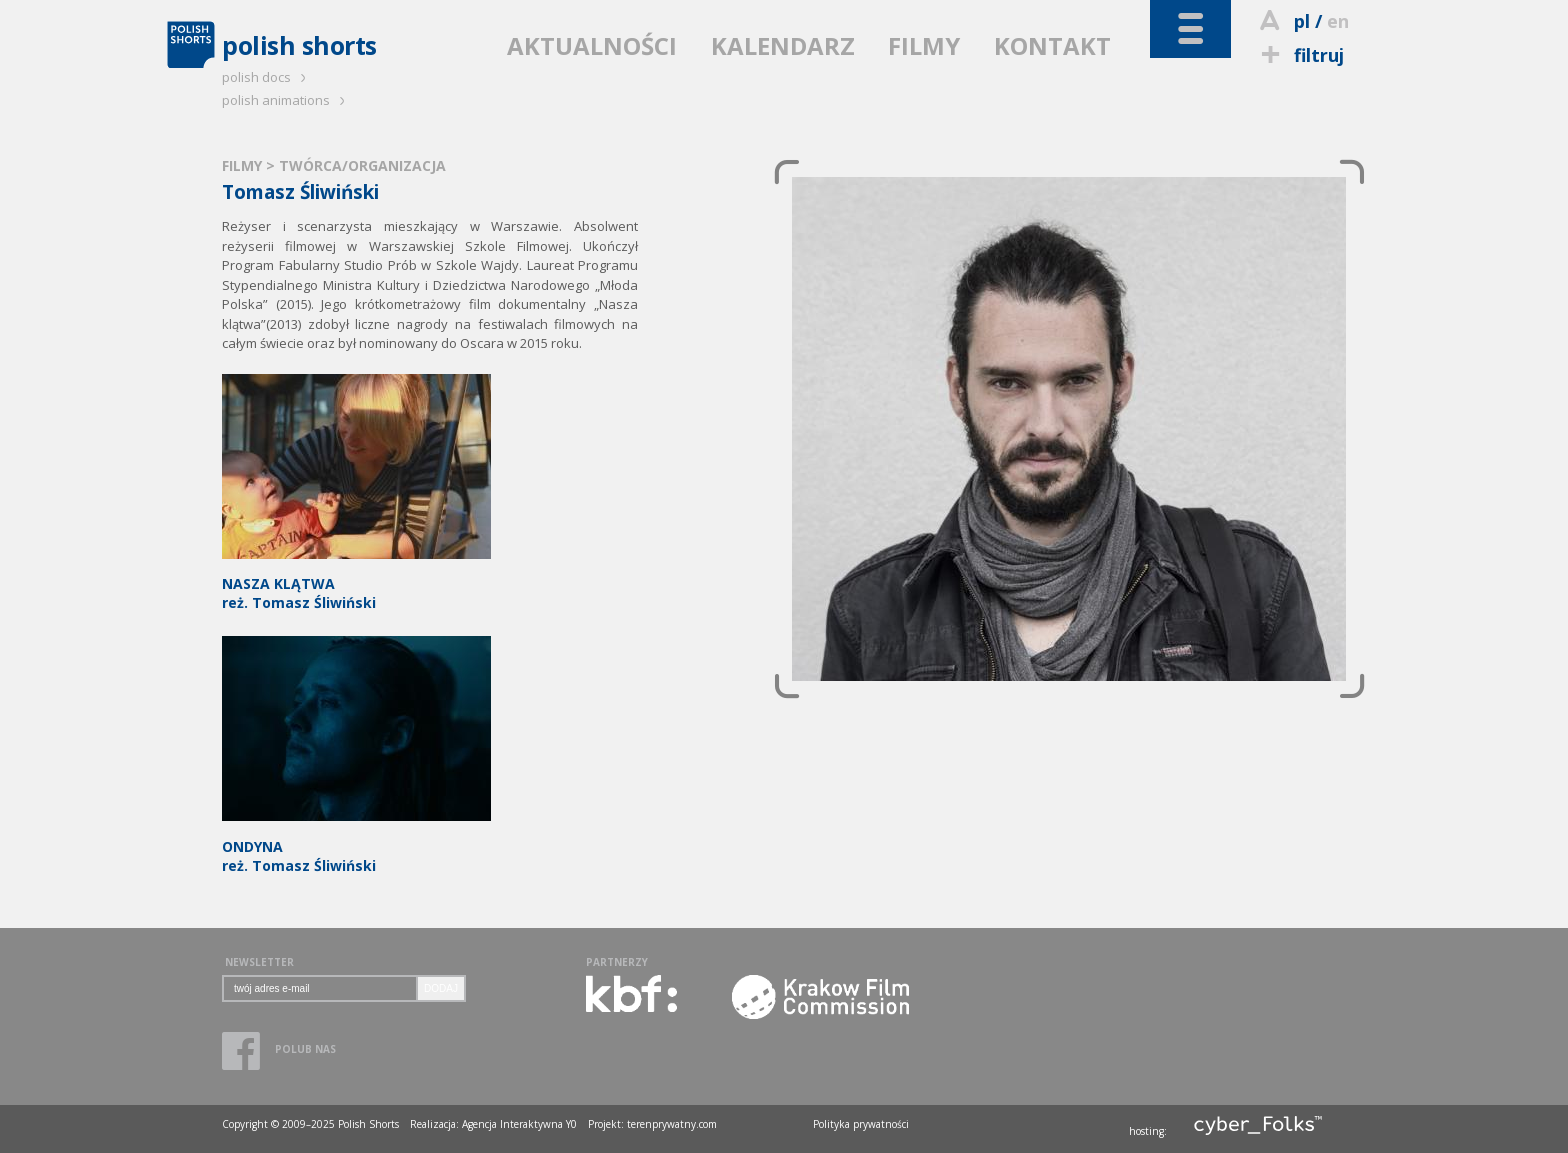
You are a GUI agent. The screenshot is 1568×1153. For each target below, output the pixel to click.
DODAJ (441, 988)
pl (1302, 21)
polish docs (267, 77)
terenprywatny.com (672, 1124)
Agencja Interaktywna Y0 (519, 1124)
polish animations (286, 100)
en (1338, 21)
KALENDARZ (783, 45)
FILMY (924, 45)
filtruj (1299, 55)
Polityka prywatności (861, 1124)
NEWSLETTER (259, 962)
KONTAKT (1052, 45)
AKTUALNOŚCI (592, 45)
